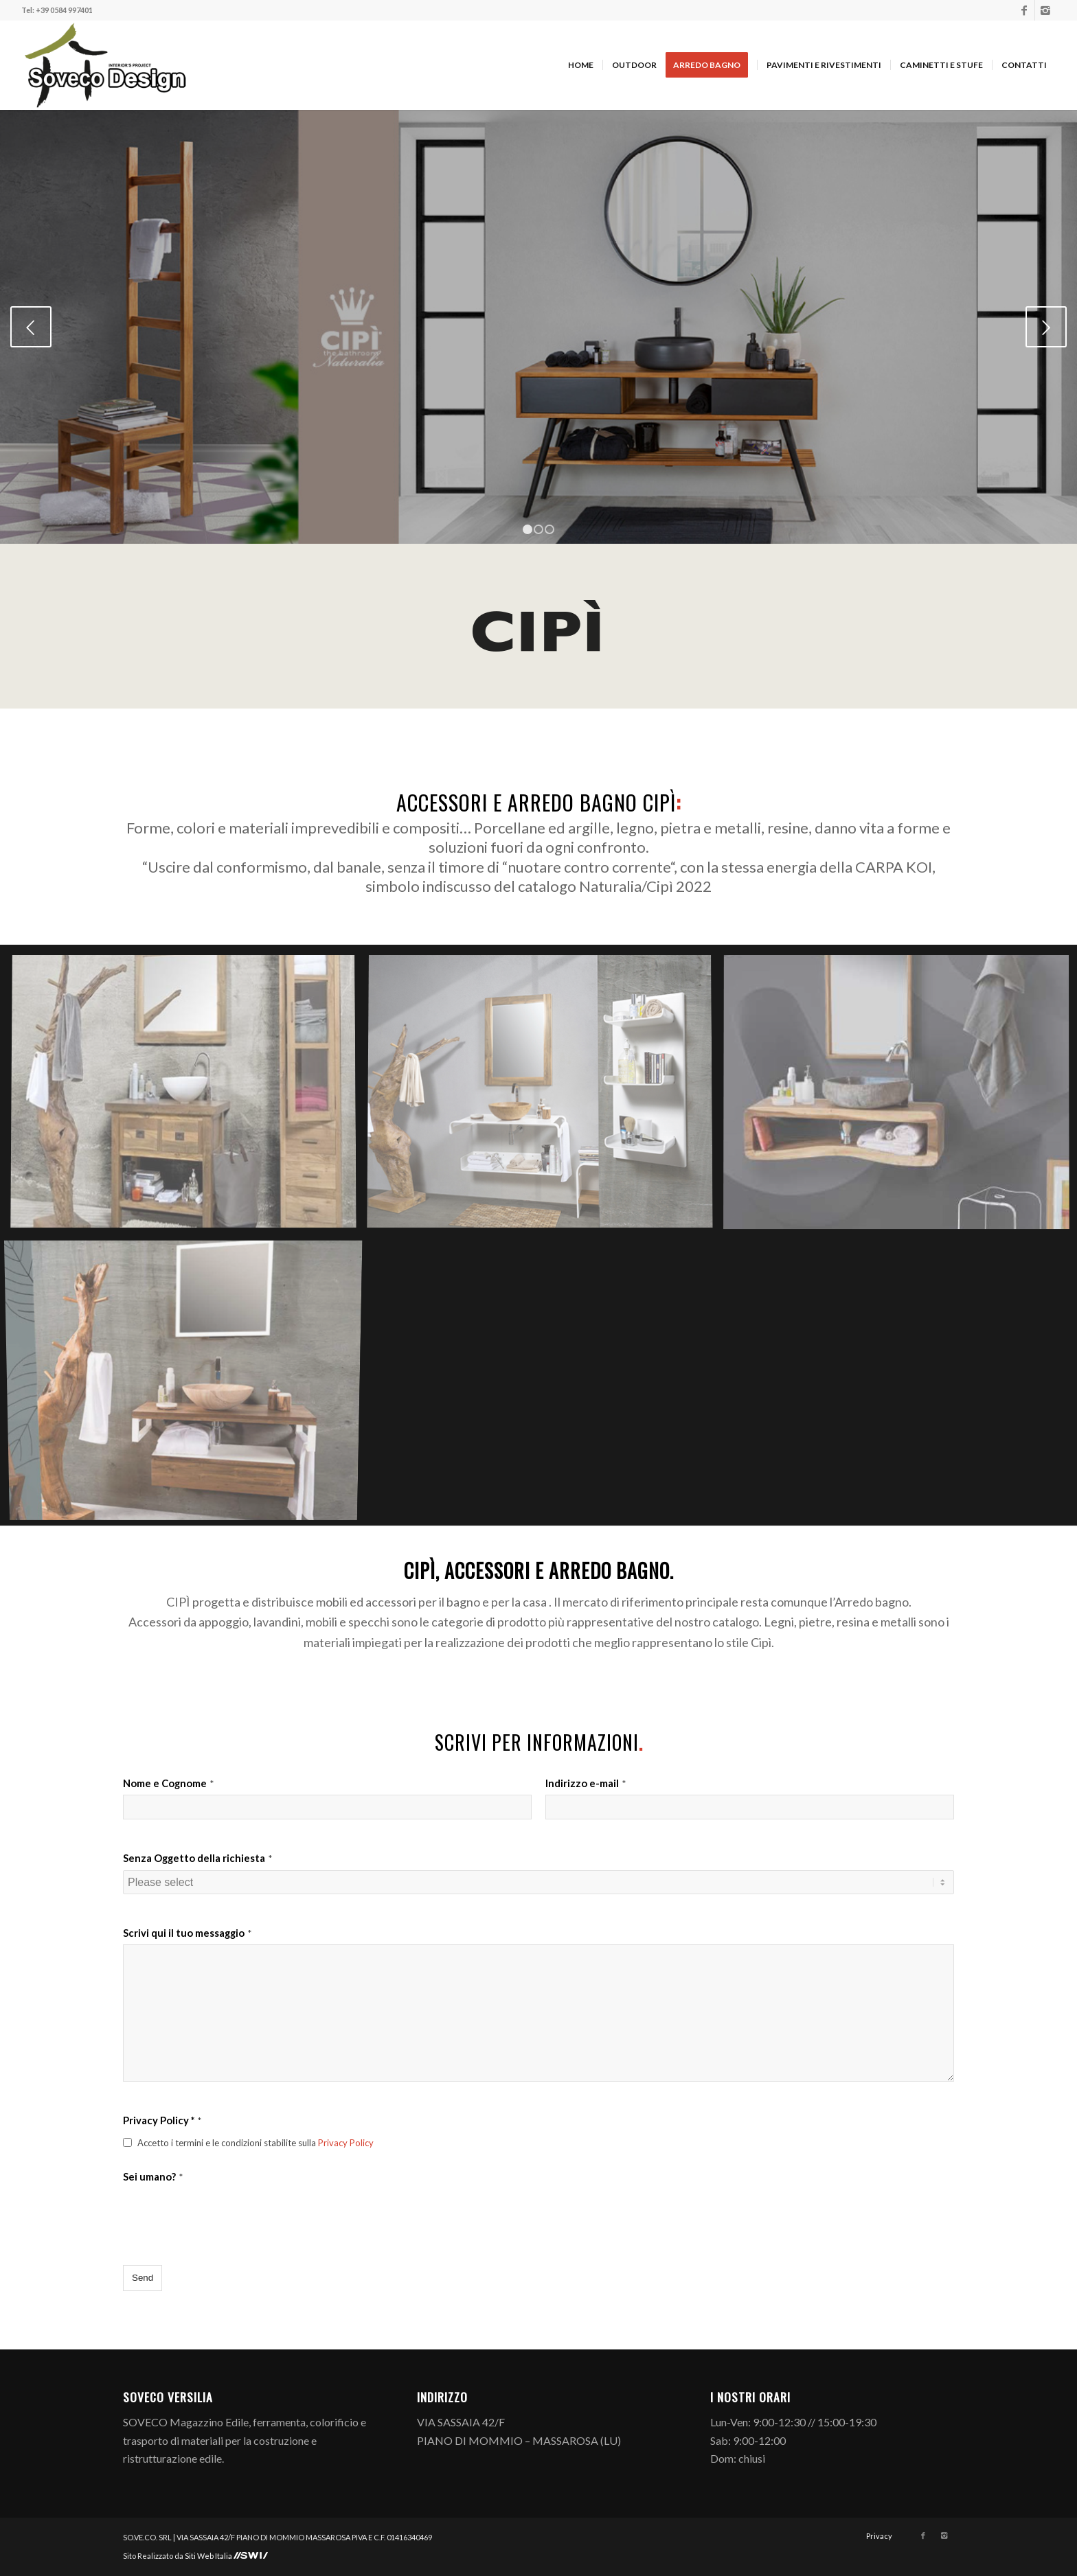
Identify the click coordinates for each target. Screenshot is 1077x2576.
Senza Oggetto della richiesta (197, 1858)
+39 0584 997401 (64, 9)
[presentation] (227, 2215)
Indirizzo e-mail (585, 1783)
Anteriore (31, 326)
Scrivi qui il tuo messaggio (187, 1933)
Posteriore (1046, 326)
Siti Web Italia (209, 2555)
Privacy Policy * (162, 2120)
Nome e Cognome (168, 1783)
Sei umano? (153, 2176)
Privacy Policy (346, 2142)
